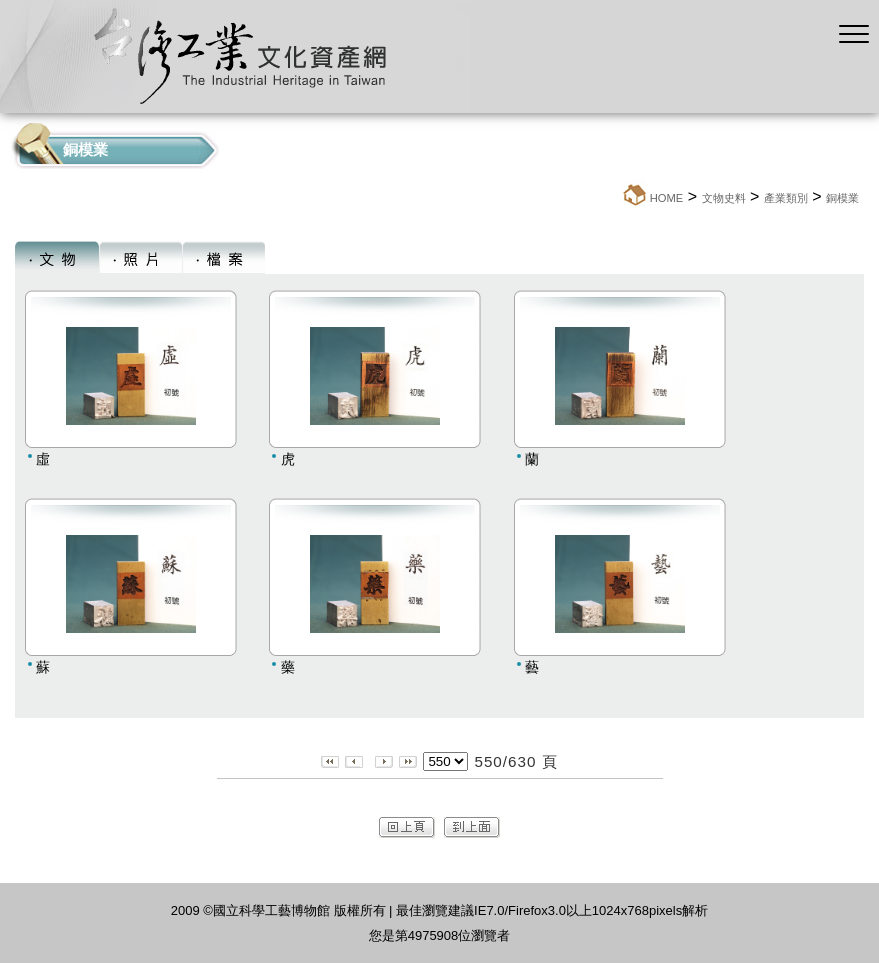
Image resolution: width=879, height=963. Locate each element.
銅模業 (842, 198)
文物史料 (724, 198)
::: (615, 197)
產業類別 (786, 198)
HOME (667, 198)
